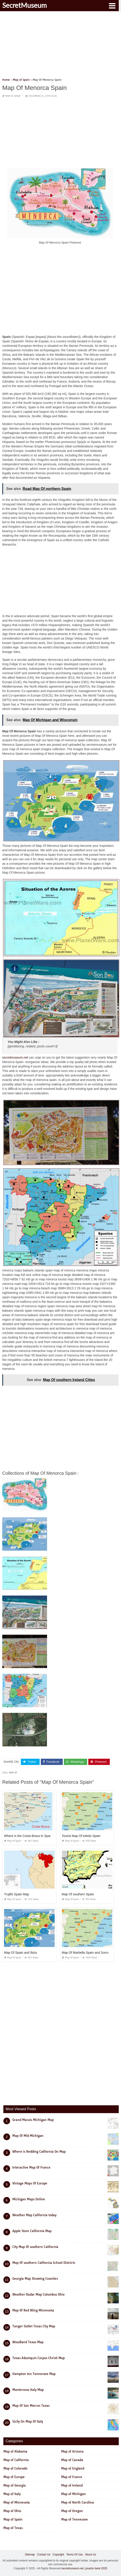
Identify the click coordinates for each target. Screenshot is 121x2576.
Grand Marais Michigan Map (33, 2120)
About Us (90, 2554)
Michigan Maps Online (28, 2199)
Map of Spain (12, 96)
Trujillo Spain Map (16, 1894)
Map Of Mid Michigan (27, 2136)
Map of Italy (12, 2494)
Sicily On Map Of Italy (27, 2421)
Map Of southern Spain (78, 1894)
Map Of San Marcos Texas (31, 2406)
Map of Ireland (72, 2485)
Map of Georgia (14, 2485)
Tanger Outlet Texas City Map (33, 2326)
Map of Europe (14, 2477)
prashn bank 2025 (96, 2568)
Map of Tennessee (74, 2519)
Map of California (16, 2460)
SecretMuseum (24, 5)
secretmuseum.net (15, 1057)
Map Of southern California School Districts (43, 2263)
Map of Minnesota (16, 2502)
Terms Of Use (74, 2554)
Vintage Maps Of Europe (29, 2183)
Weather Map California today (34, 2215)
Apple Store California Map (32, 2231)
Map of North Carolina (77, 2502)
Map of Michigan (73, 2494)
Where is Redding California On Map (39, 2152)
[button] (112, 5)
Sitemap (30, 2554)
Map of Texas (13, 2528)
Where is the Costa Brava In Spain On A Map (35, 1836)
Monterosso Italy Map (28, 2390)
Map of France (71, 2477)
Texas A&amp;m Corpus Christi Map (38, 2358)
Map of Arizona (72, 2451)
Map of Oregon (72, 2511)
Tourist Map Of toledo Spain (81, 1836)
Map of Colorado (15, 2468)
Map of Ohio (12, 2511)
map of (13, 1772)
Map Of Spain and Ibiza (20, 1952)
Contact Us (43, 2554)
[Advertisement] (60, 46)
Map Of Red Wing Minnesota (33, 2310)
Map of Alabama (15, 2451)
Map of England (72, 2468)
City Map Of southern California (35, 2247)
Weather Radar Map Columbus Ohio (38, 2294)
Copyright (58, 2554)
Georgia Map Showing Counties (35, 2279)
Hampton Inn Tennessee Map (34, 2374)
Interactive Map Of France (31, 2167)
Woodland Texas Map (27, 2342)
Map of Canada (72, 2460)
